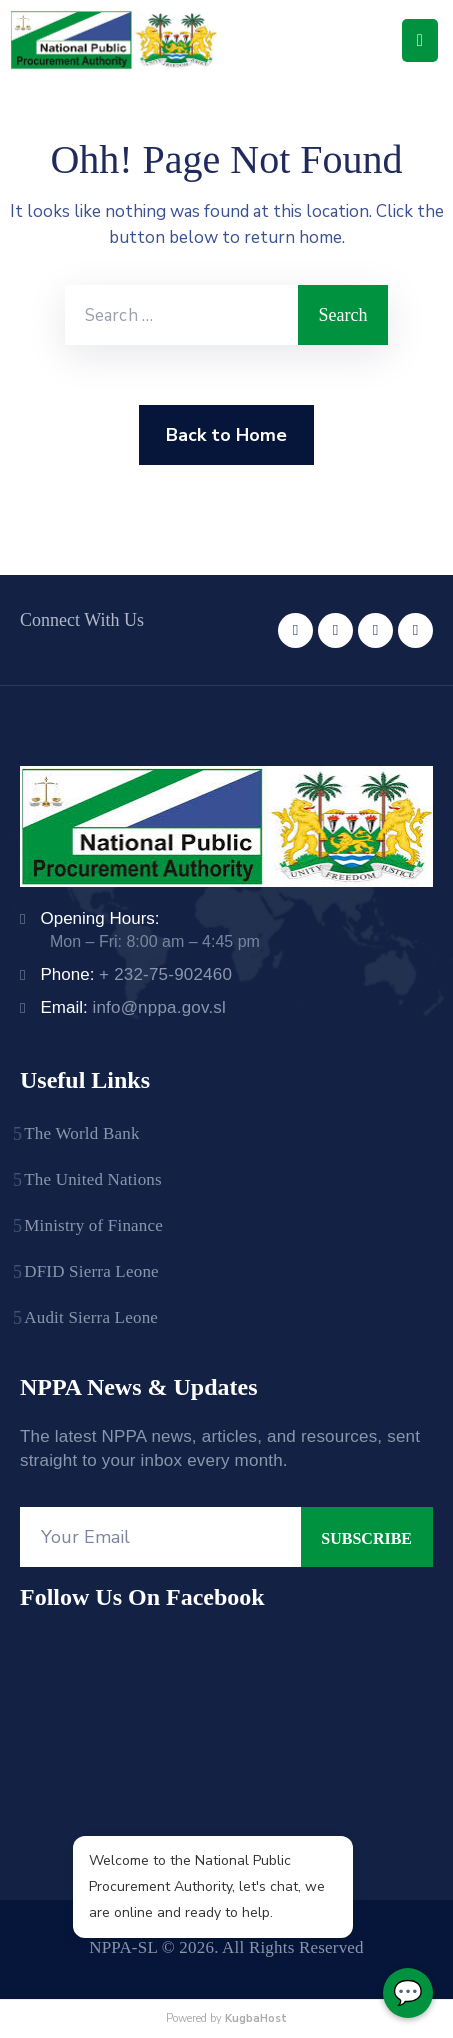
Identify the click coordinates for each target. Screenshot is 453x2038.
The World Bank (81, 1133)
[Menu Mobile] (420, 40)
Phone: (136, 974)
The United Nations (93, 1179)
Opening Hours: (99, 918)
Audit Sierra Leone (91, 1317)
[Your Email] (160, 1537)
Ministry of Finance (93, 1225)
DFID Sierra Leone (91, 1271)
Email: (133, 1007)
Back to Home (226, 435)
